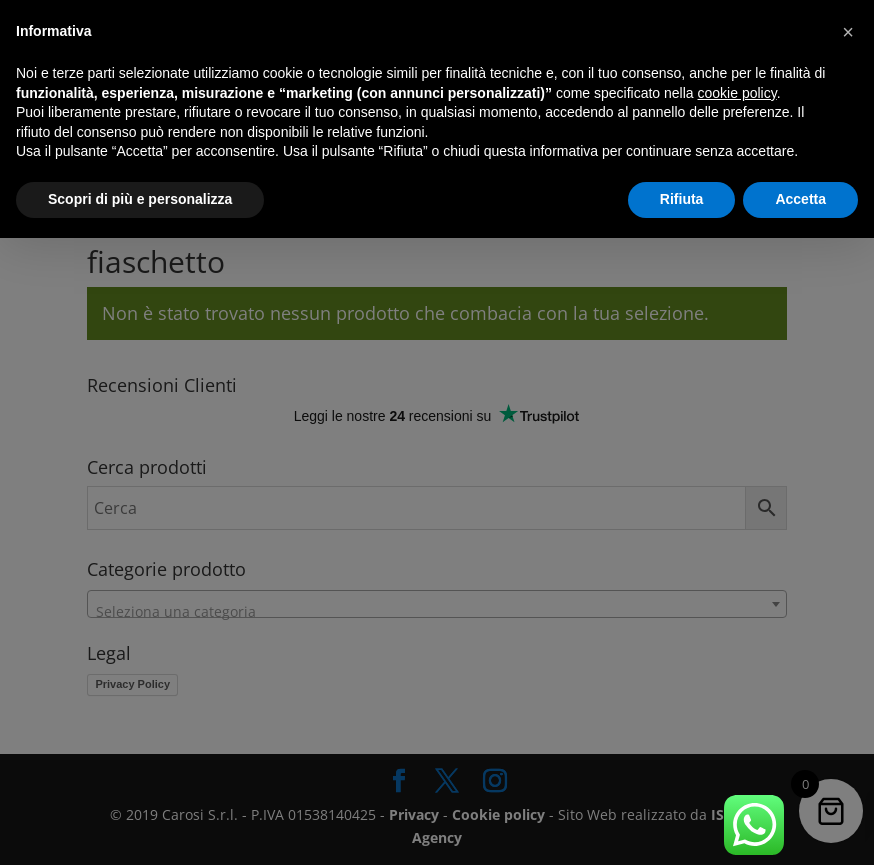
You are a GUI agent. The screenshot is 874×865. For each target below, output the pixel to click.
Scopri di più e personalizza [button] (140, 199)
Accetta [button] (800, 199)
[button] (848, 32)
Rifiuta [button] (682, 199)
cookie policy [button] (737, 93)
